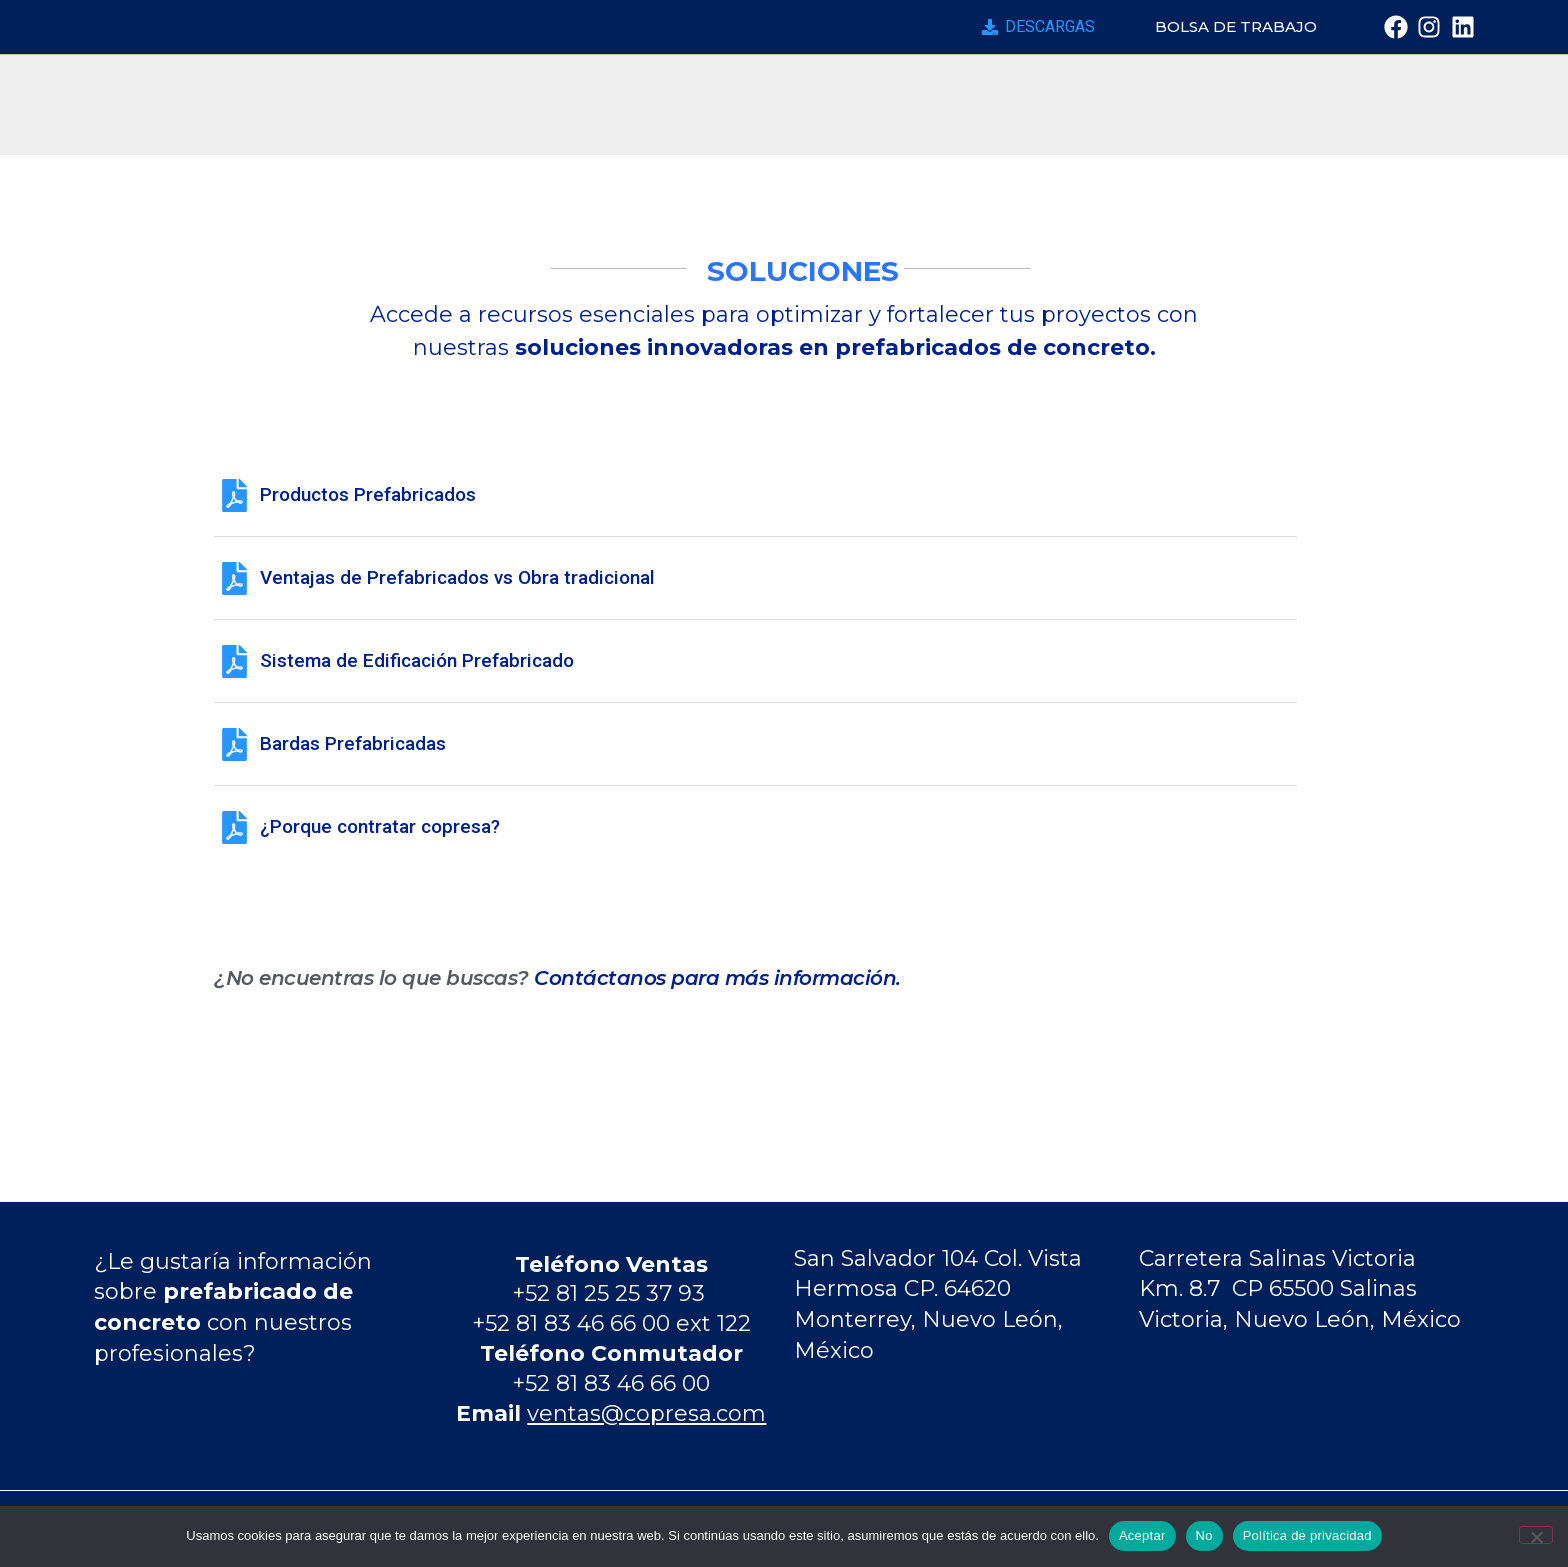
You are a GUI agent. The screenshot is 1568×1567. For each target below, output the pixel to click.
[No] (1536, 1535)
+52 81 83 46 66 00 (611, 1383)
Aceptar (1142, 1535)
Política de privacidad (1307, 1535)
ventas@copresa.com (646, 1413)
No (1204, 1535)
